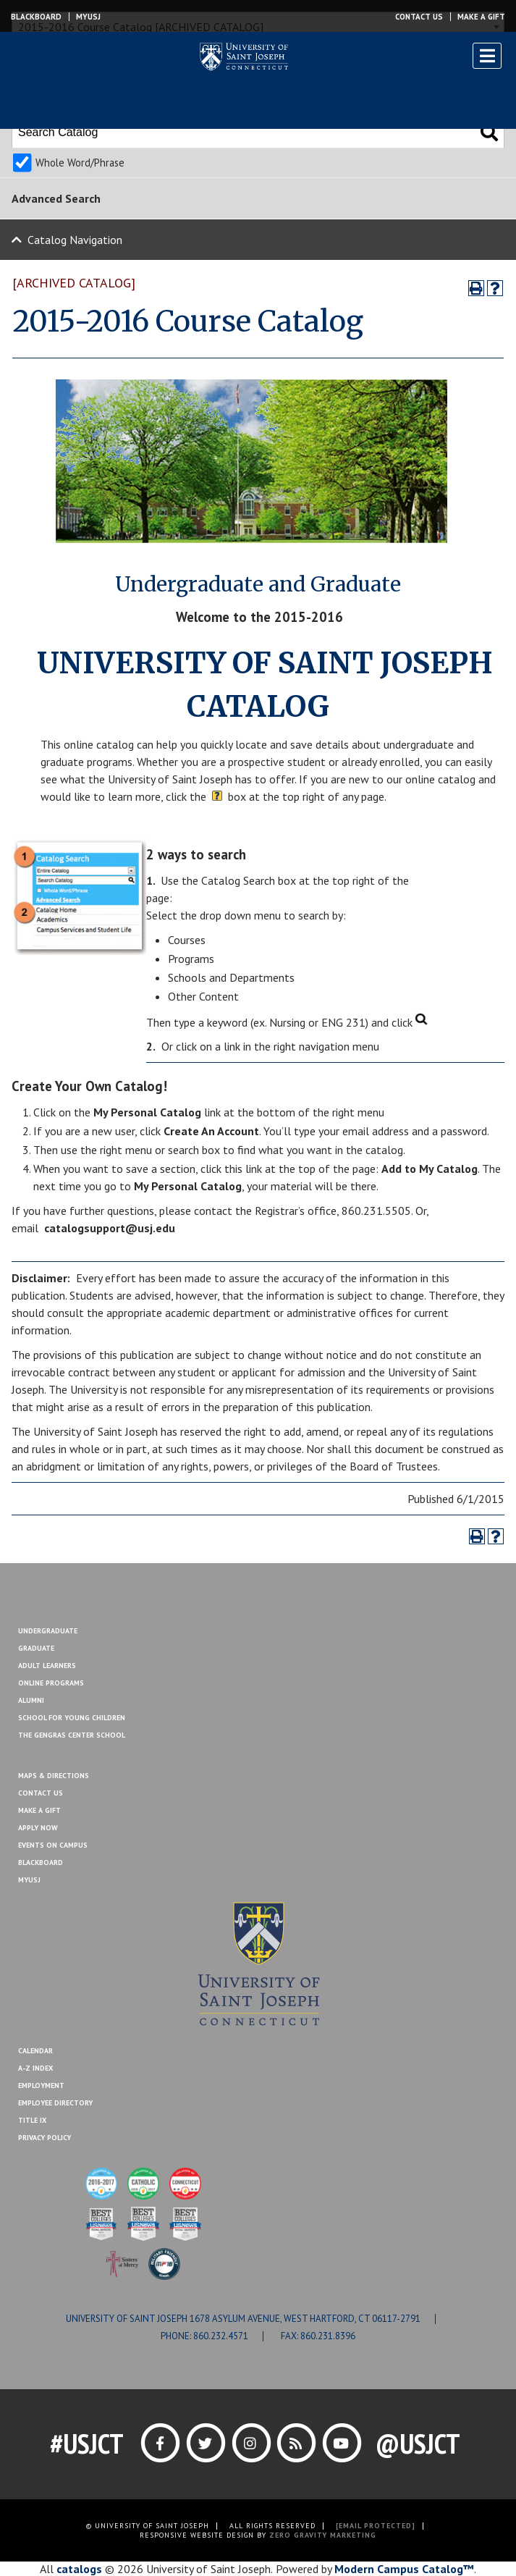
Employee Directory (55, 2103)
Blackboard (36, 17)
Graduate (36, 1648)
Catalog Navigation (75, 239)
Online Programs (51, 1683)
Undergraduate (47, 1631)
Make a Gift (481, 17)
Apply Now (38, 1827)
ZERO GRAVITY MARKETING (322, 2535)
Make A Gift (39, 1810)
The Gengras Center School (71, 1735)
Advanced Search (56, 198)
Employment (41, 2085)
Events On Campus (53, 1845)
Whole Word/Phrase (79, 162)
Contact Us (419, 17)
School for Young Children (71, 1717)
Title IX (32, 2120)
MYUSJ (88, 17)
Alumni (31, 1700)
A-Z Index (35, 2068)
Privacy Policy (44, 2137)
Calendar (35, 2050)
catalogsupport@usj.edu (109, 1228)
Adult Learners (47, 1665)
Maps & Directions (53, 1775)
